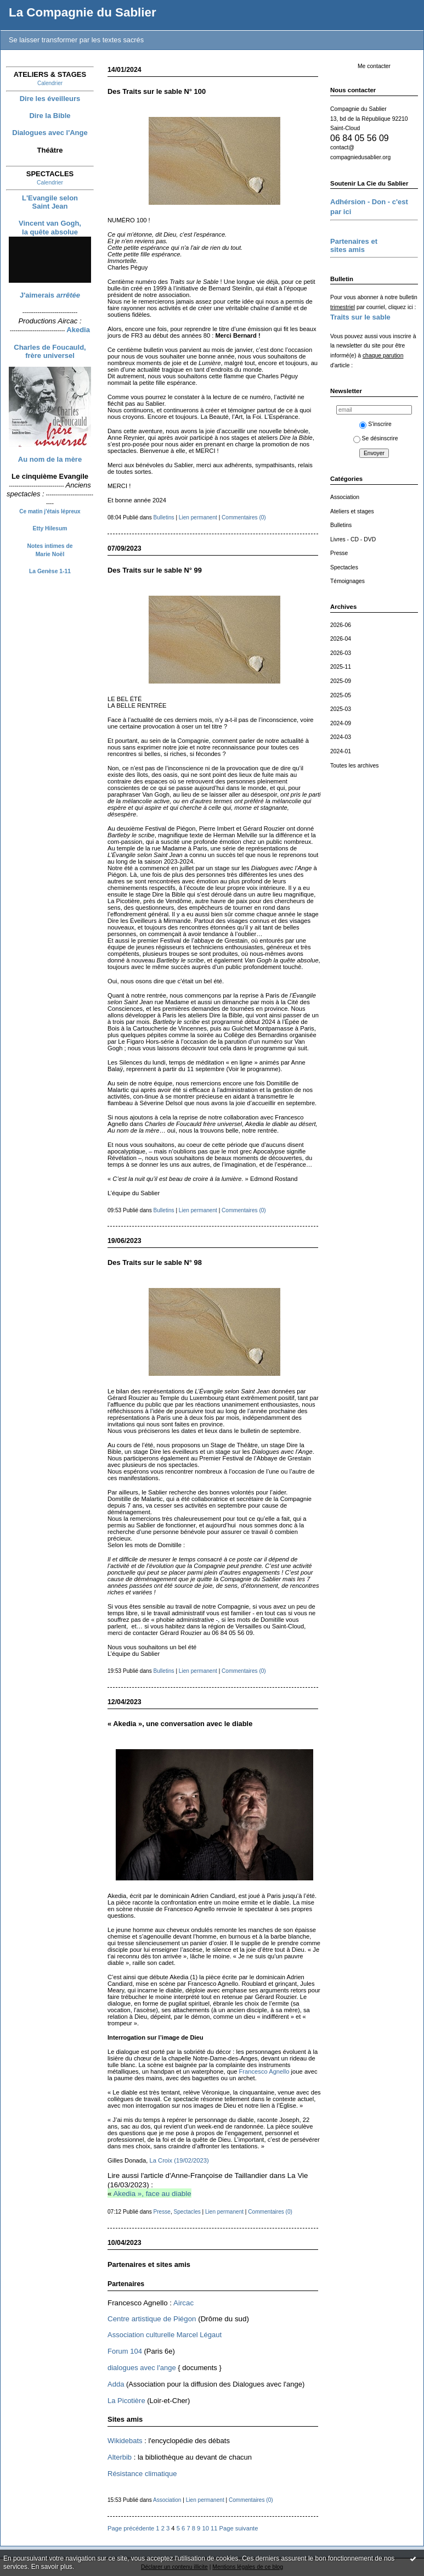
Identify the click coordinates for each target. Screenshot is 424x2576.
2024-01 (340, 751)
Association (344, 497)
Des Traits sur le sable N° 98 (155, 1262)
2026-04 (340, 639)
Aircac (183, 2303)
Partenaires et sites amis (149, 2264)
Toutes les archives (354, 766)
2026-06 (340, 625)
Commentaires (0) (244, 517)
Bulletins (341, 525)
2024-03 (340, 737)
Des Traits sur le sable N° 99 (155, 570)
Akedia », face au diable (152, 2193)
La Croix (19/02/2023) (179, 2160)
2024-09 (340, 723)
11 (214, 2528)
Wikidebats (125, 2441)
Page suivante (238, 2528)
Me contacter (374, 66)
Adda (116, 2384)
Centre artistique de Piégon (152, 2319)
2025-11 (340, 667)
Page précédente (131, 2528)
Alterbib (120, 2457)
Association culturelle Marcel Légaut (165, 2335)
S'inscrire (375, 424)
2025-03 (340, 709)
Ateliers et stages (352, 511)
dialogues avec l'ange (142, 2368)
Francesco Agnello (264, 2071)
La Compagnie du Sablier (82, 12)
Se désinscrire (375, 438)
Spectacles (344, 567)
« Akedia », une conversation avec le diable (180, 1724)
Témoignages (347, 581)
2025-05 (340, 695)
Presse (339, 553)
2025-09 (340, 681)
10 (205, 2528)
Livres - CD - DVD (353, 539)
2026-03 (340, 653)
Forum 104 (125, 2351)
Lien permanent (198, 517)
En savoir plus (51, 2567)
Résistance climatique (142, 2473)
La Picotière (126, 2400)
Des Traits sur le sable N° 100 (157, 91)
